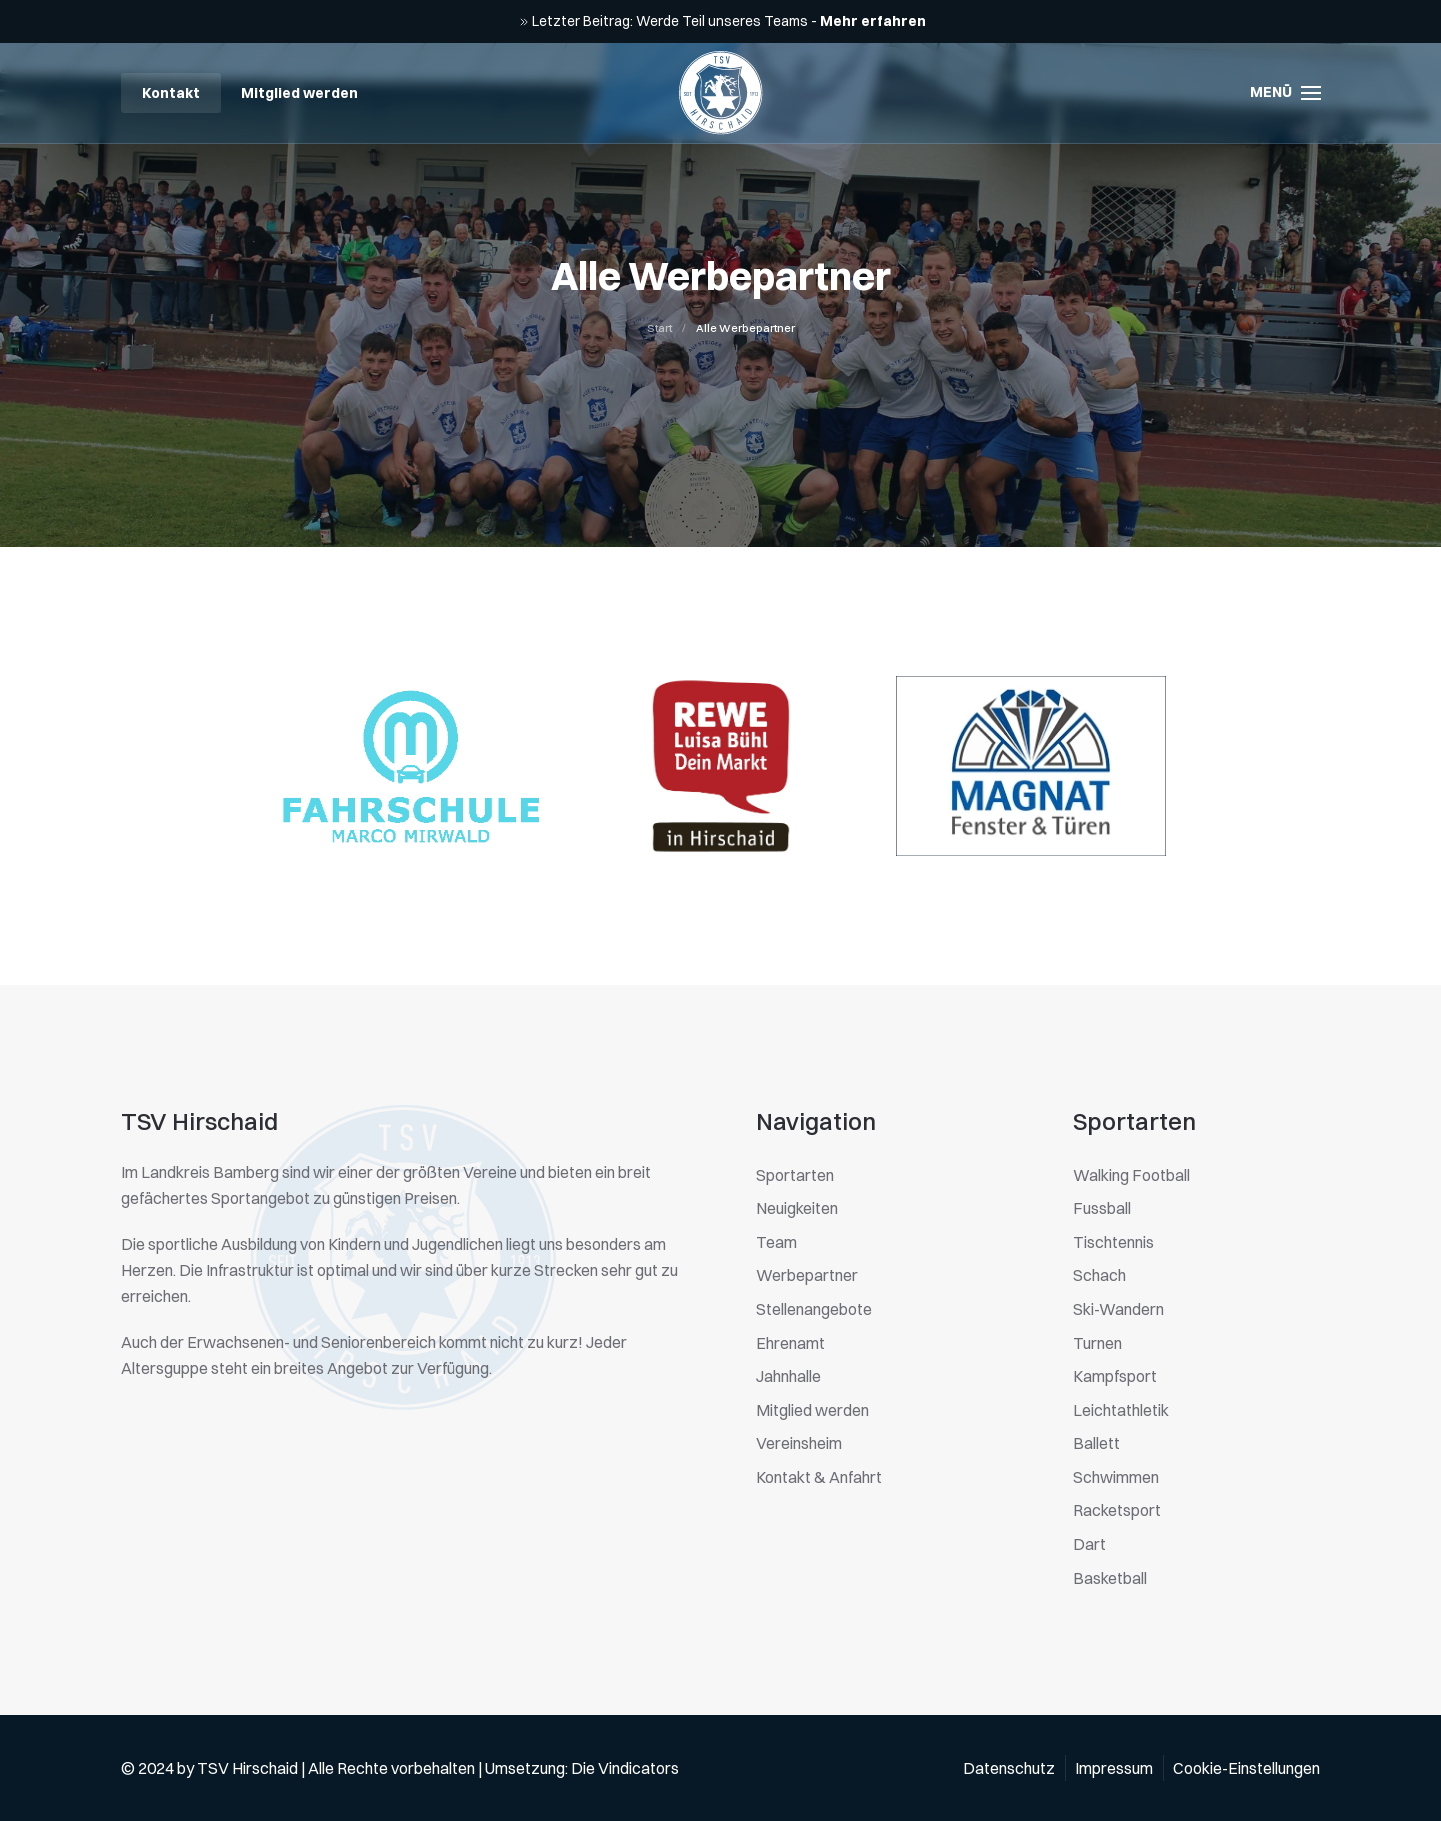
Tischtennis (1113, 1242)
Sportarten (795, 1175)
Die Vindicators (625, 1768)
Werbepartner (807, 1275)
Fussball (1102, 1208)
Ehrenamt (790, 1343)
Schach (1099, 1275)
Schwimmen (1116, 1477)
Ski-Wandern (1118, 1309)
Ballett (1096, 1443)
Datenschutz (1009, 1768)
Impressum (1114, 1768)
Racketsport (1117, 1510)
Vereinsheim (799, 1443)
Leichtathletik (1121, 1410)
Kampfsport (1115, 1376)
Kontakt (171, 93)
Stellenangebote (814, 1309)
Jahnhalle (788, 1376)
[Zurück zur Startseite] (721, 93)
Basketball (1110, 1578)
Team (776, 1242)
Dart (1089, 1544)
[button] (1285, 93)
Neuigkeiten (797, 1208)
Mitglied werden (299, 93)
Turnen (1097, 1343)
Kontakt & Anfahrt (819, 1477)
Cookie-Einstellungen (1246, 1768)
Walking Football (1131, 1175)
